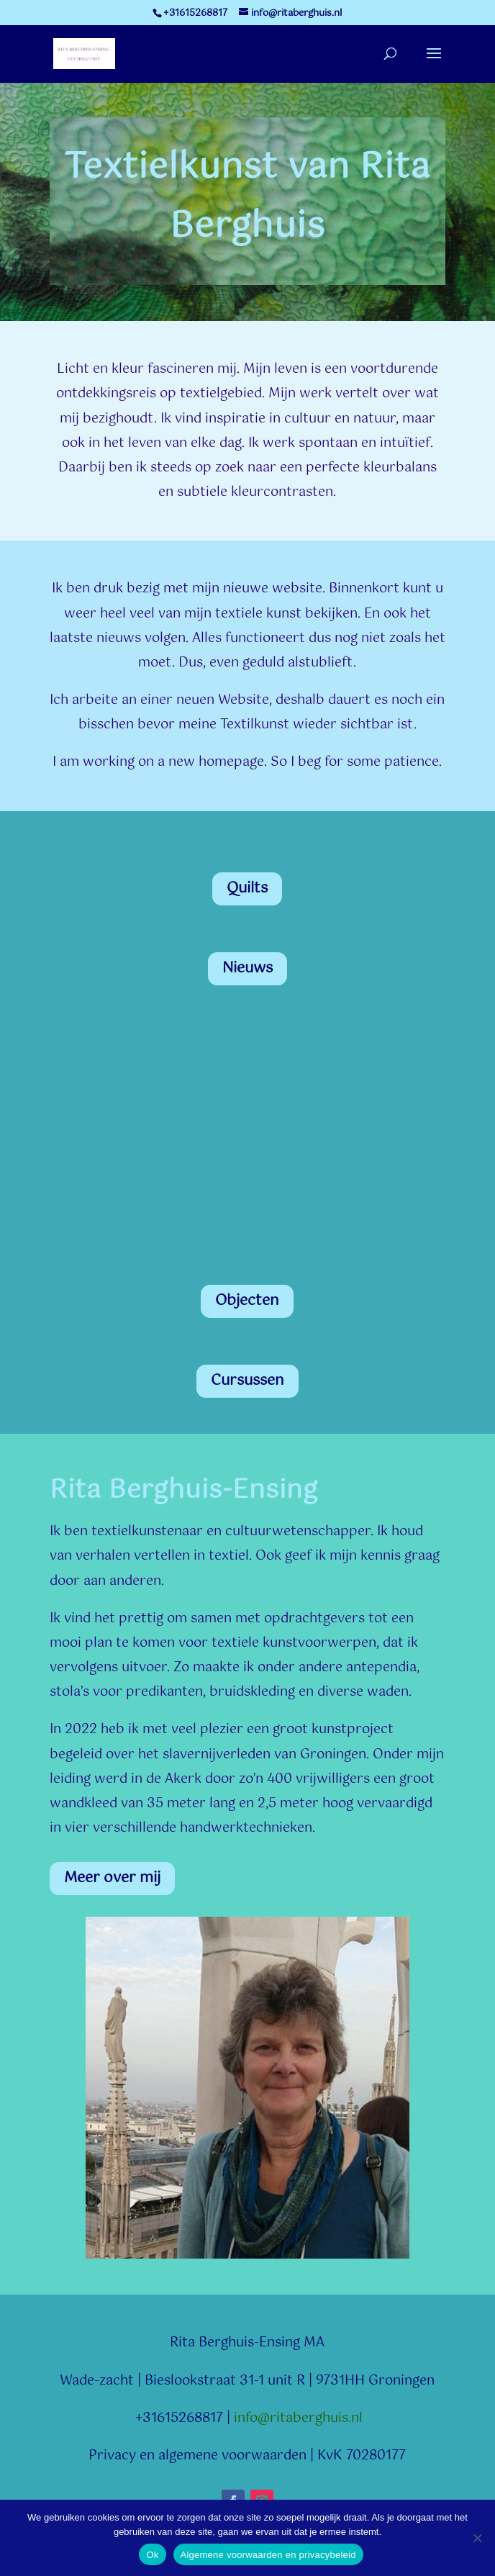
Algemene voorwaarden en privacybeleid (268, 2554)
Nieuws (247, 968)
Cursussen (247, 1381)
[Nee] (477, 2538)
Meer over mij (112, 1878)
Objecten (247, 1301)
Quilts (247, 888)
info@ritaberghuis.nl (298, 2418)
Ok (152, 2554)
